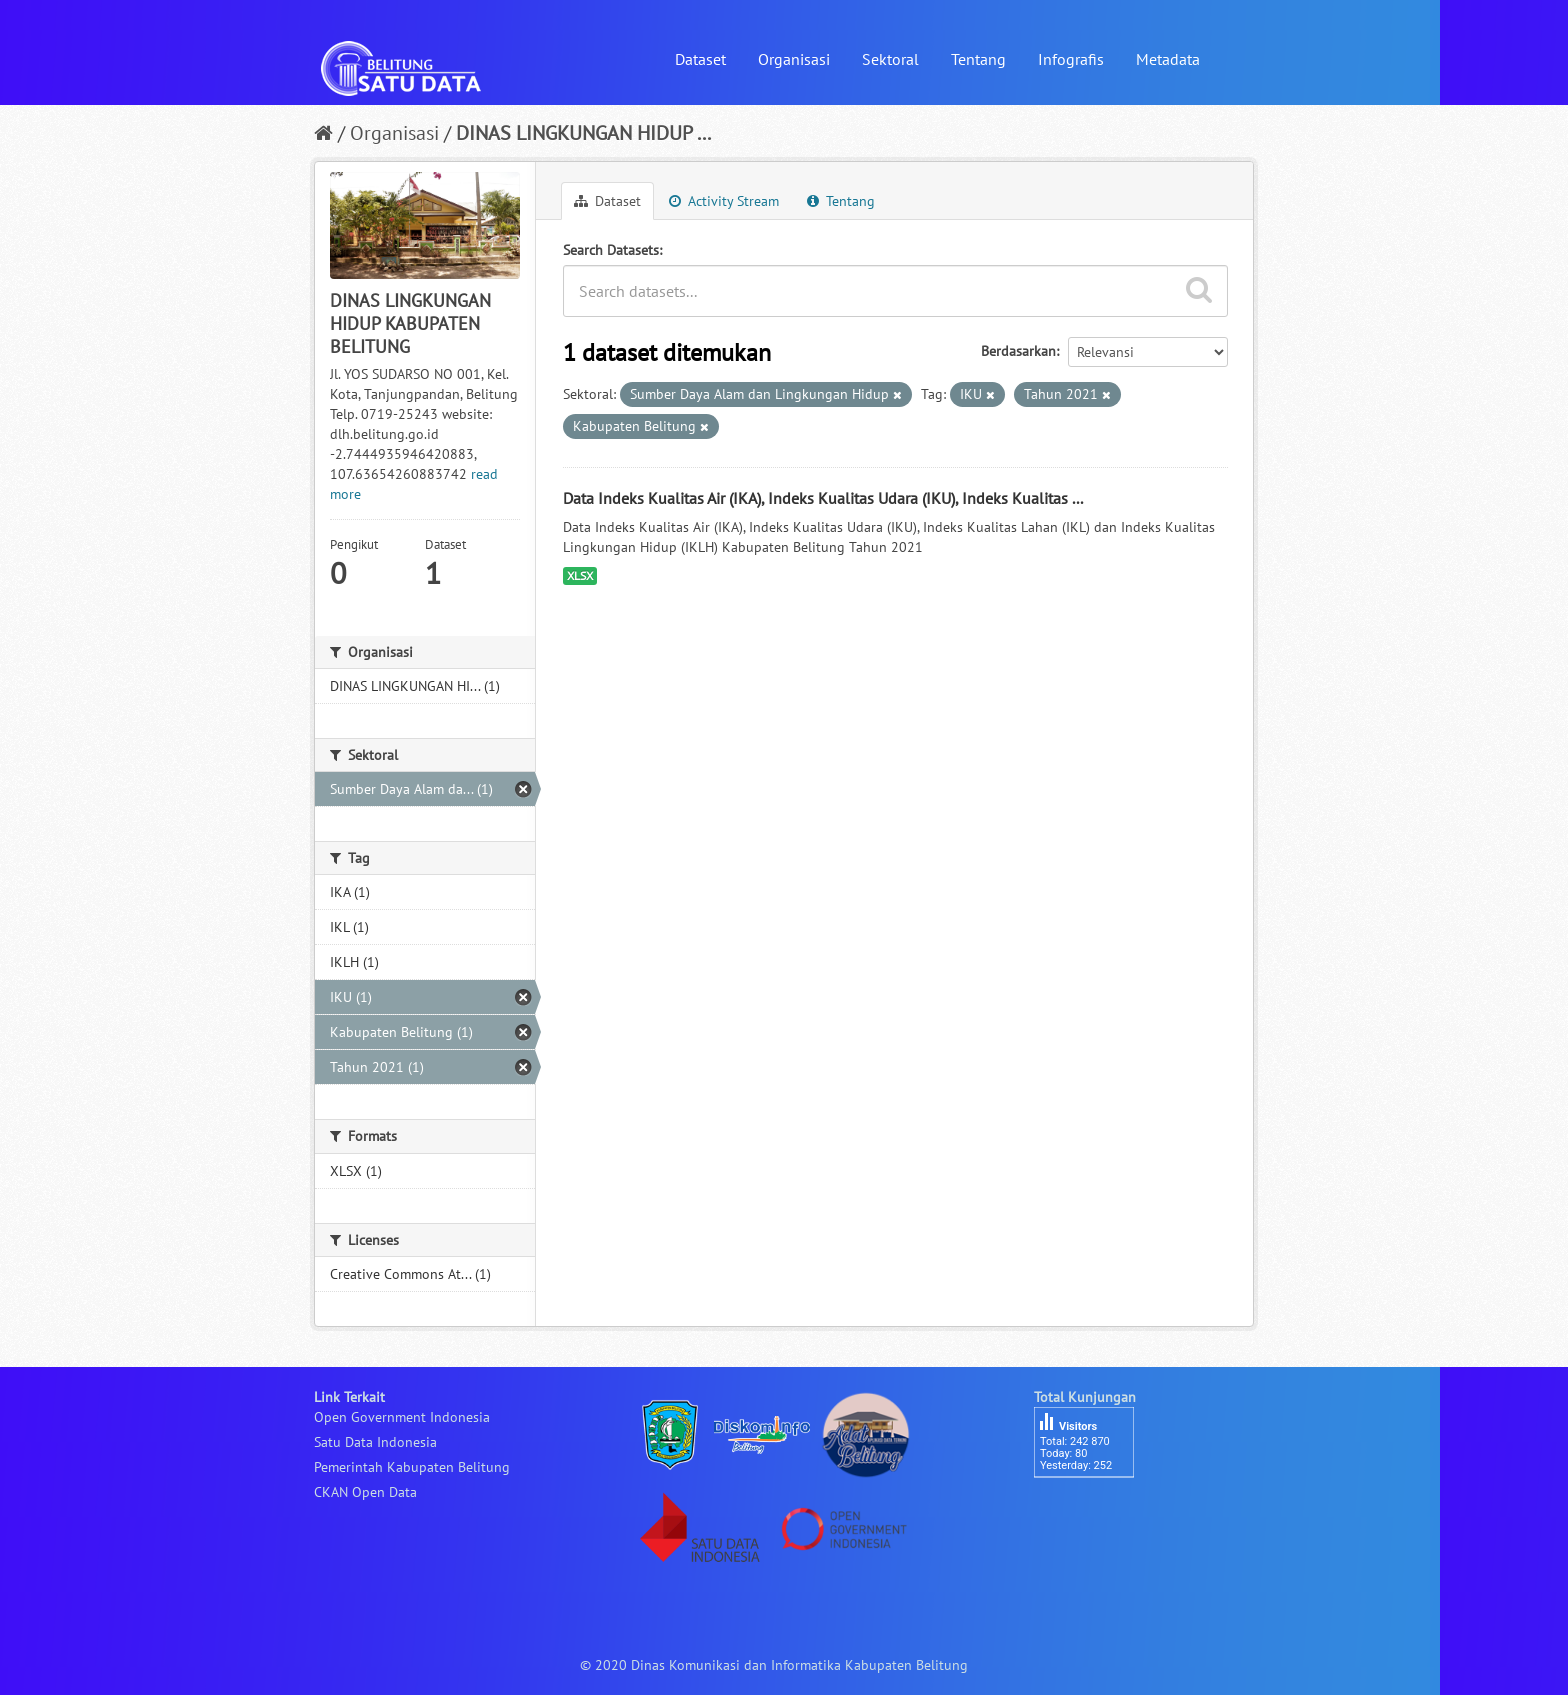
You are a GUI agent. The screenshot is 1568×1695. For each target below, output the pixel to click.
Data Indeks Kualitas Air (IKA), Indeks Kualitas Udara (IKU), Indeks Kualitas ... (823, 498)
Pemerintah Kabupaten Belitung (412, 1467)
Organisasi (794, 59)
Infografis (1071, 59)
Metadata (1168, 59)
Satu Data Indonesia (375, 1442)
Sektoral (890, 59)
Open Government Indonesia (402, 1417)
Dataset (700, 59)
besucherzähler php (1094, 1512)
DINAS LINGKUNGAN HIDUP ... (583, 133)
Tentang (978, 59)
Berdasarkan (1018, 351)
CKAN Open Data (365, 1492)
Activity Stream (724, 201)
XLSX (580, 575)
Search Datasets (611, 250)
